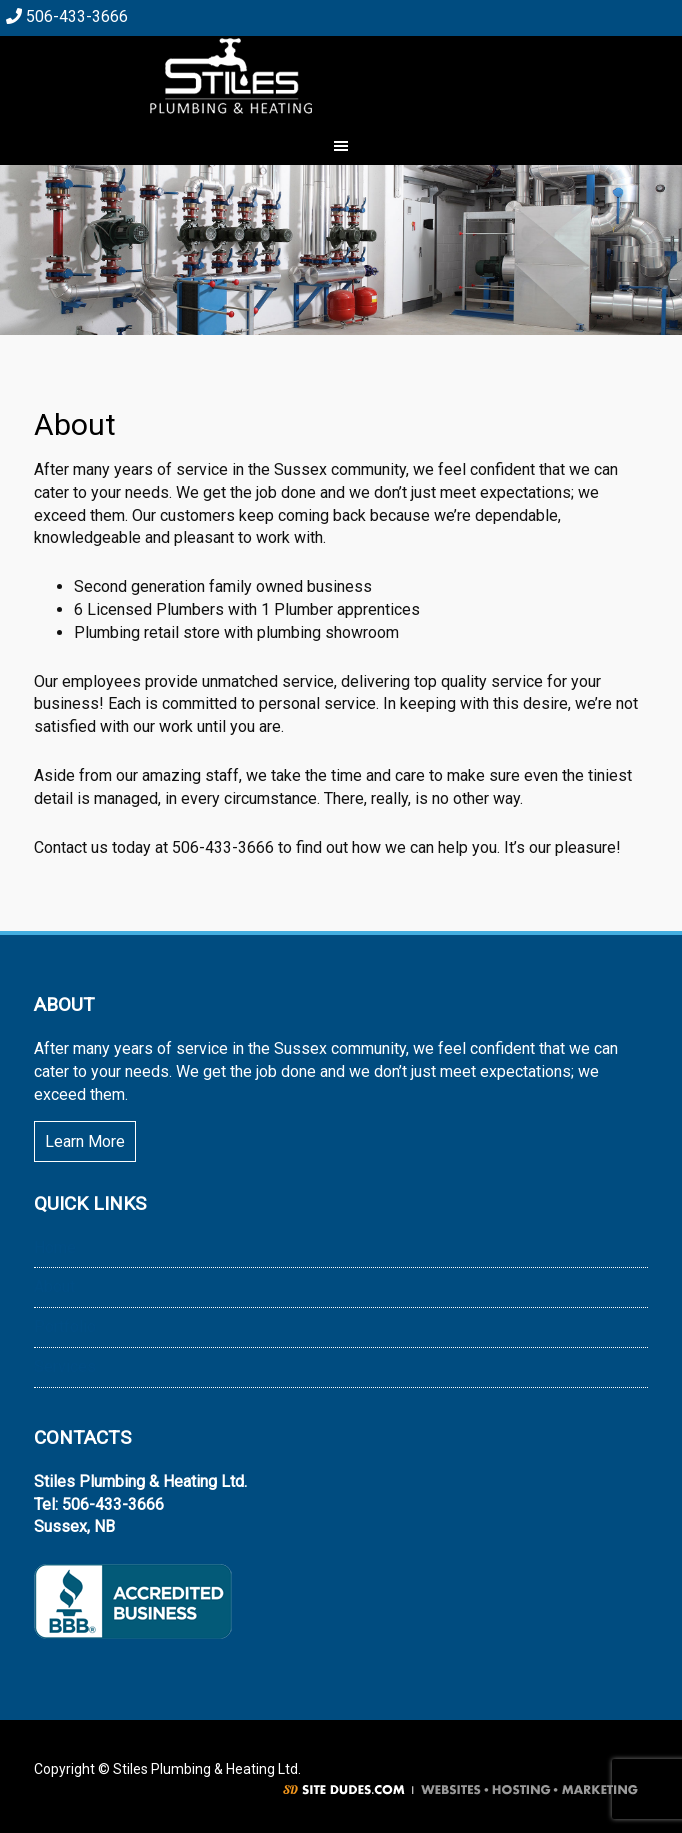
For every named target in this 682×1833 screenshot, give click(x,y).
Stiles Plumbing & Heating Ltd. (341, 76)
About (54, 1286)
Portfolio (65, 1326)
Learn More (85, 1141)
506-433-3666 (67, 16)
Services (65, 1366)
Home (55, 1247)
